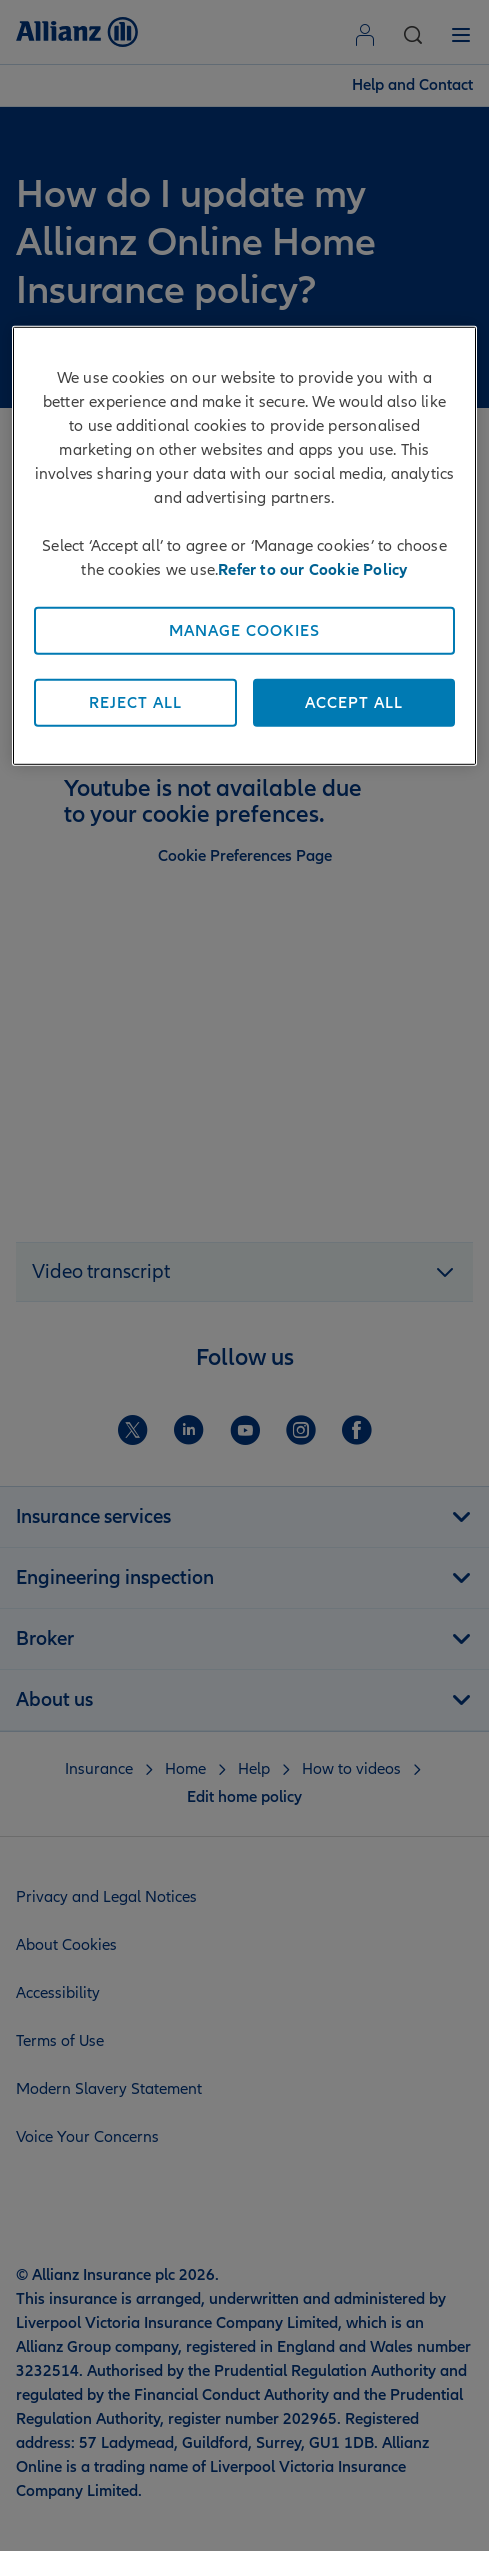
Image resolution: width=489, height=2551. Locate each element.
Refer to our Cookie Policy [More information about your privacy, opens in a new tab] (312, 569)
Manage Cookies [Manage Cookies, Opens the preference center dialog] (244, 630)
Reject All (135, 702)
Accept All (354, 702)
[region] (244, 545)
